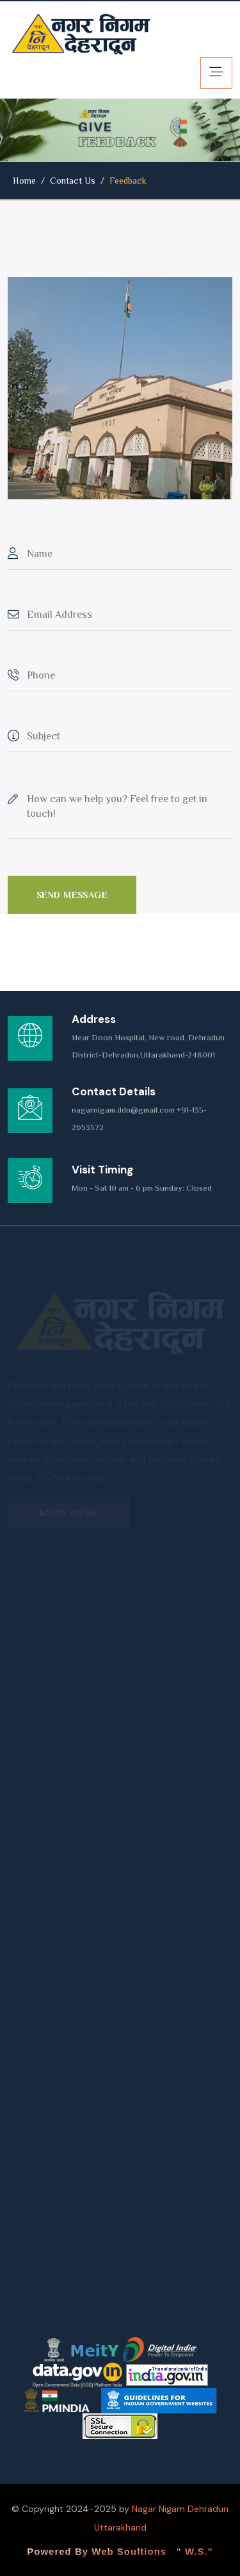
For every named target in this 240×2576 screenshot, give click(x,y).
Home (24, 180)
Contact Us (72, 180)
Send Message (72, 895)
